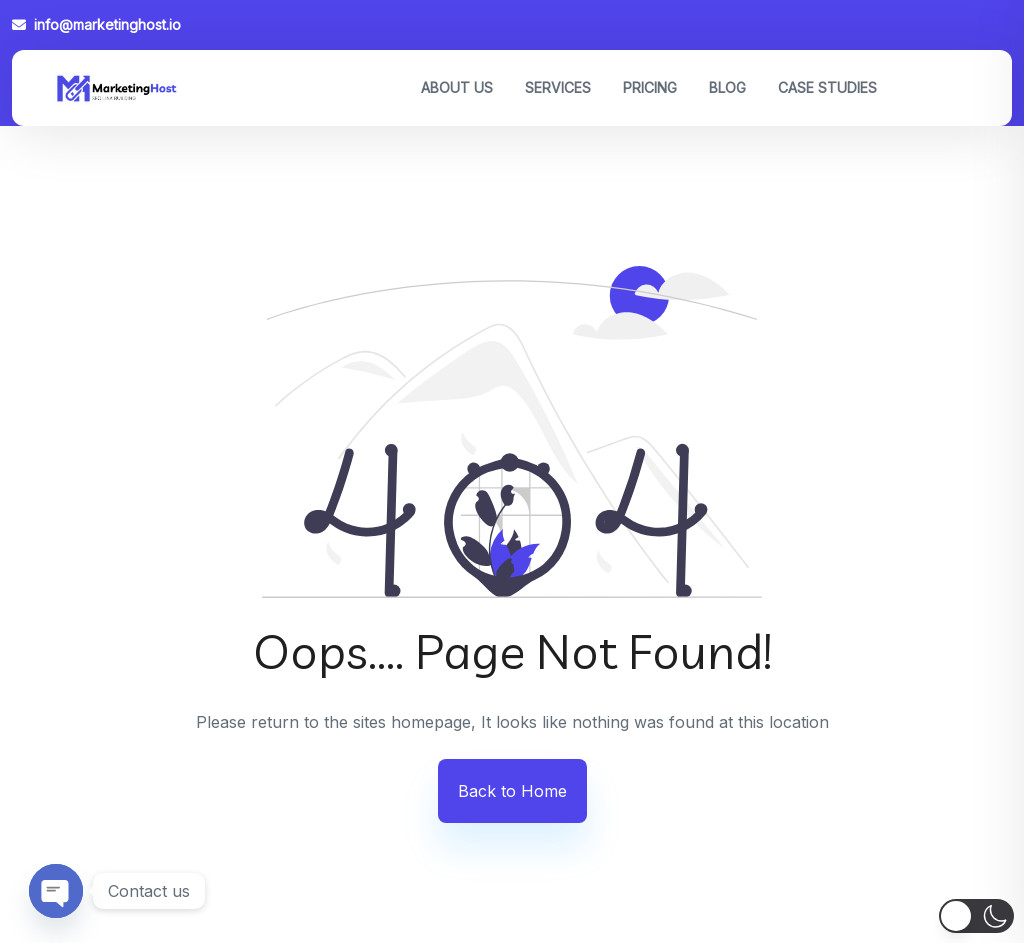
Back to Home (512, 791)
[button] (976, 916)
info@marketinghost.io (96, 24)
